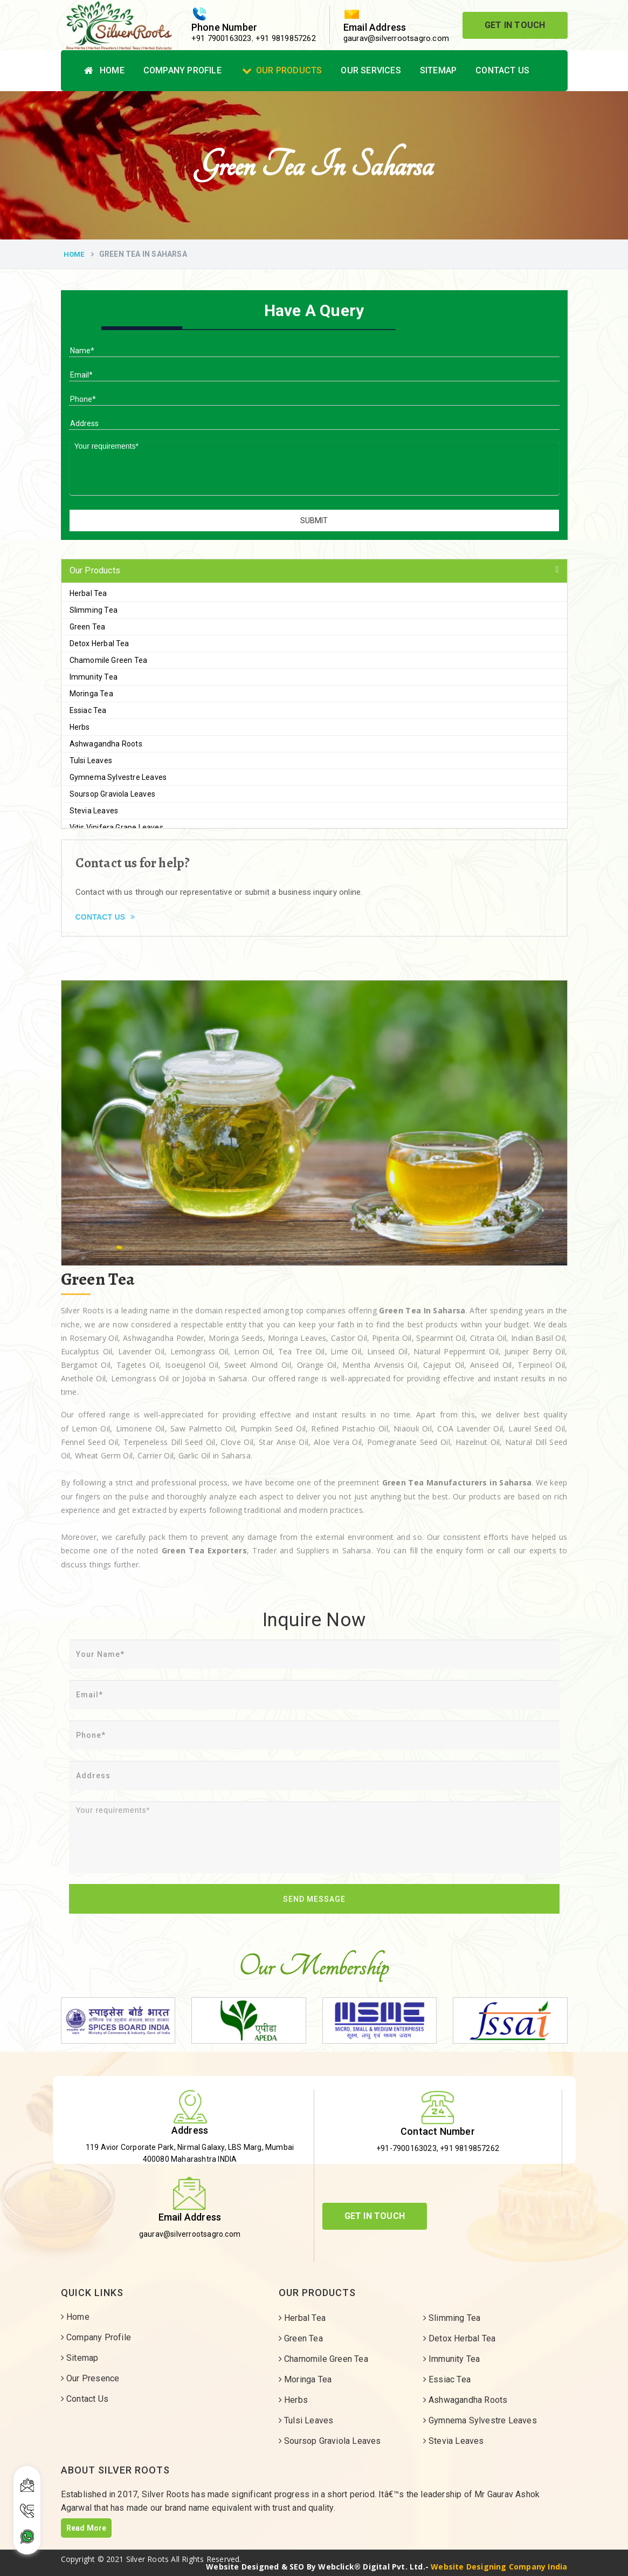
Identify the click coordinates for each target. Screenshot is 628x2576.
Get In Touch (515, 25)
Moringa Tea (91, 693)
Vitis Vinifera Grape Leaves (116, 827)
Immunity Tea (94, 677)
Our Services (371, 70)
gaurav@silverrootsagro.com (396, 38)
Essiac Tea (88, 710)
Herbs (80, 727)
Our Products (282, 70)
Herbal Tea (88, 593)
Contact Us (502, 70)
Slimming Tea (94, 610)
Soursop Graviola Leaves (113, 794)
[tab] (314, 571)
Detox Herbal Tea (99, 643)
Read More (86, 2528)
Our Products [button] (95, 570)
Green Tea (88, 626)
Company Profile (182, 70)
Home (104, 70)
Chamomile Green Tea (109, 660)
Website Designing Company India (499, 2566)
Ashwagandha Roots (106, 743)
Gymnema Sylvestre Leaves (118, 777)
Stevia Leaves (94, 810)
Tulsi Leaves (91, 760)
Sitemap (438, 70)
